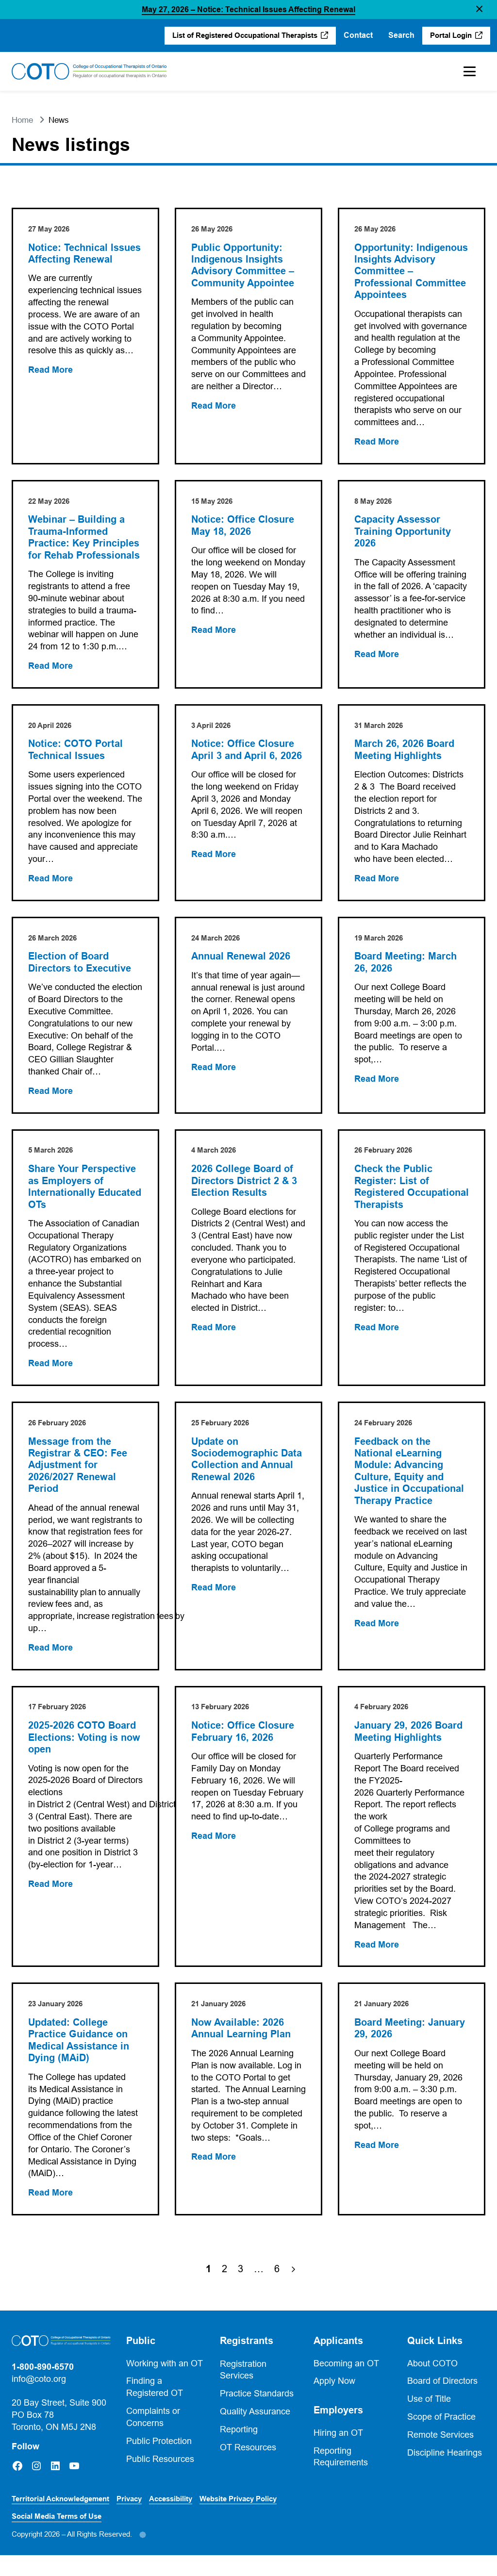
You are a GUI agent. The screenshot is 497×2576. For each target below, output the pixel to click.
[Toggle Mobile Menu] (469, 71)
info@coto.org (39, 2399)
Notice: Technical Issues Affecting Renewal (85, 253)
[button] (479, 9)
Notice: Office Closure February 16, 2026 (243, 1750)
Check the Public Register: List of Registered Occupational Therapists (411, 1191)
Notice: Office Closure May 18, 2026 (243, 527)
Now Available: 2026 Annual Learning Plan (241, 2048)
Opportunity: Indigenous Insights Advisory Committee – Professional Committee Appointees (411, 271)
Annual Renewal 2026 (241, 960)
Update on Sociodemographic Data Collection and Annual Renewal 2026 (247, 1464)
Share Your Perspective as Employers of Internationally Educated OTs (85, 1191)
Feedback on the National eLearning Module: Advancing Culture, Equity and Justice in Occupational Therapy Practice (409, 1476)
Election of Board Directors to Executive (80, 965)
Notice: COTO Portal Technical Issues (76, 752)
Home (22, 120)
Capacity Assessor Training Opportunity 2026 (403, 533)
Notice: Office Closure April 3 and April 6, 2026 (247, 752)
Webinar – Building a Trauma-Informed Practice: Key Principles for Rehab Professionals (84, 538)
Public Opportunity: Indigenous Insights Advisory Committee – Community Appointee (243, 265)
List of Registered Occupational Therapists (243, 35)
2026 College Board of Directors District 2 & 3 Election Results (245, 1185)
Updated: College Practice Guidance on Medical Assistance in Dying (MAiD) (79, 2060)
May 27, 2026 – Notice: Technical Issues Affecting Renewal (248, 9)
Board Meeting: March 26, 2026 (406, 965)
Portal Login (450, 35)
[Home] (89, 71)
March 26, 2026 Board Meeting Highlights (405, 752)
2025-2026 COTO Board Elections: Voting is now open (85, 1756)
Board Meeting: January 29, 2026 (410, 2048)
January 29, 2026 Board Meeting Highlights (409, 1750)
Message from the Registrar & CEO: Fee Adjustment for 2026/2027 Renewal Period (78, 1471)
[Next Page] (293, 2290)
